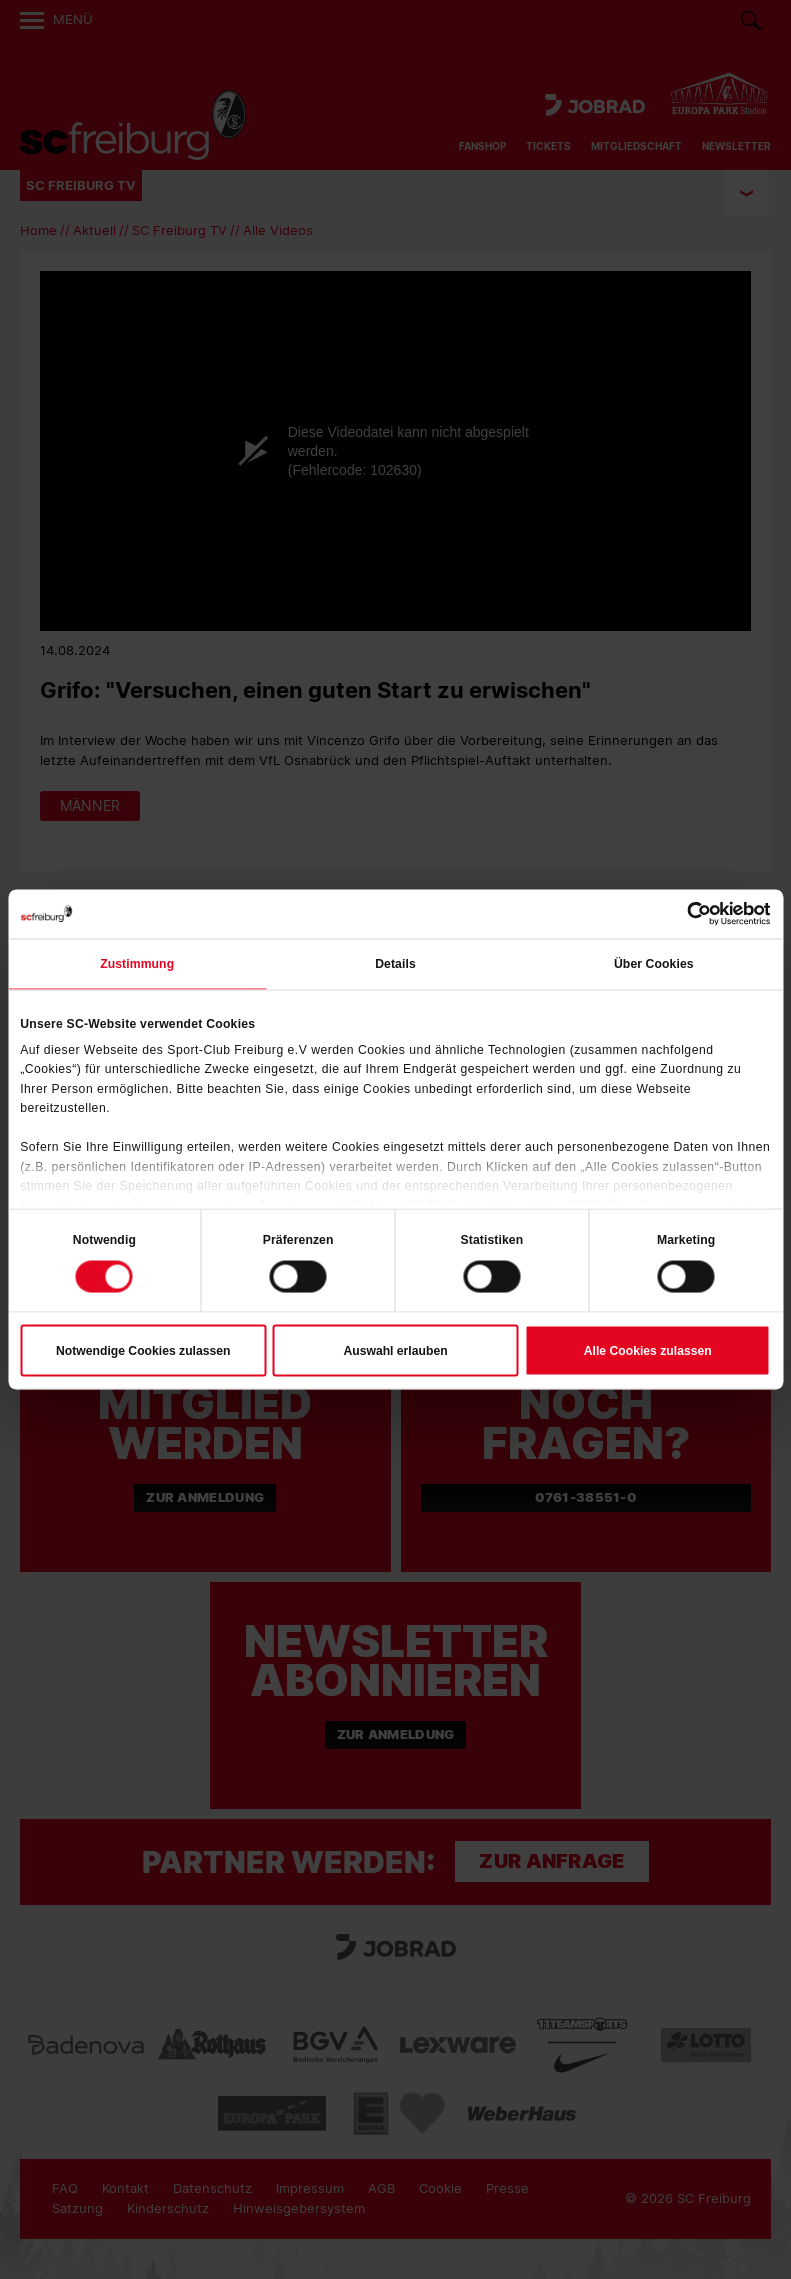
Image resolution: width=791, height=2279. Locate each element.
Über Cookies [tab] (654, 964)
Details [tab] (395, 964)
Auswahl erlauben (395, 1351)
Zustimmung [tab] (137, 964)
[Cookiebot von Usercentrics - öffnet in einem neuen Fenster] (683, 913)
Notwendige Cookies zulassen (143, 1351)
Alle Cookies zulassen (648, 1351)
